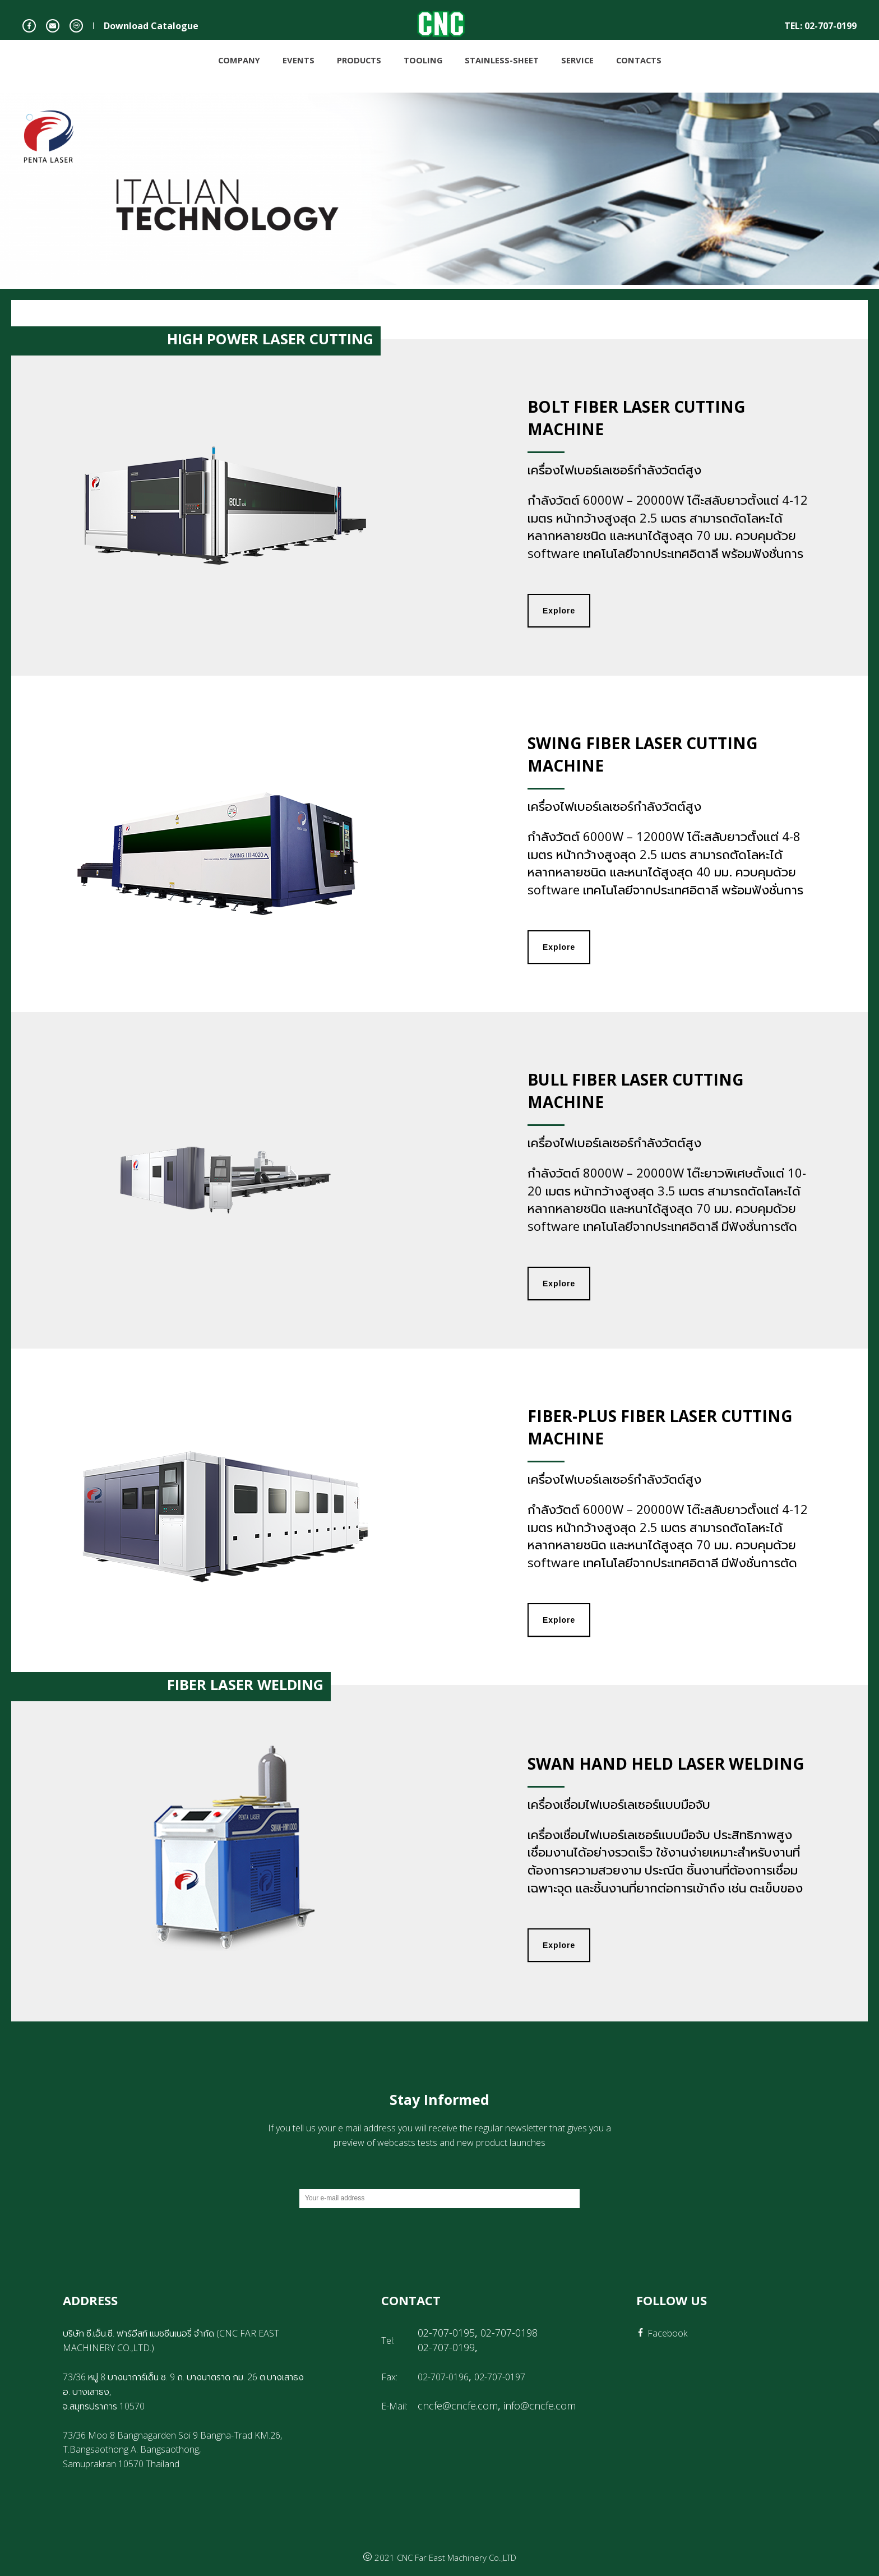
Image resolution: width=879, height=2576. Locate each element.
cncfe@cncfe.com (458, 2405)
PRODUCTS (359, 59)
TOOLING (423, 59)
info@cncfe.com (539, 2405)
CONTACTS (638, 59)
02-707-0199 (446, 2347)
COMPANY (239, 59)
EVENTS (298, 59)
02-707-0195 (446, 2332)
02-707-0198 (509, 2332)
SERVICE (577, 59)
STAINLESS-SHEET (502, 59)
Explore (559, 610)
